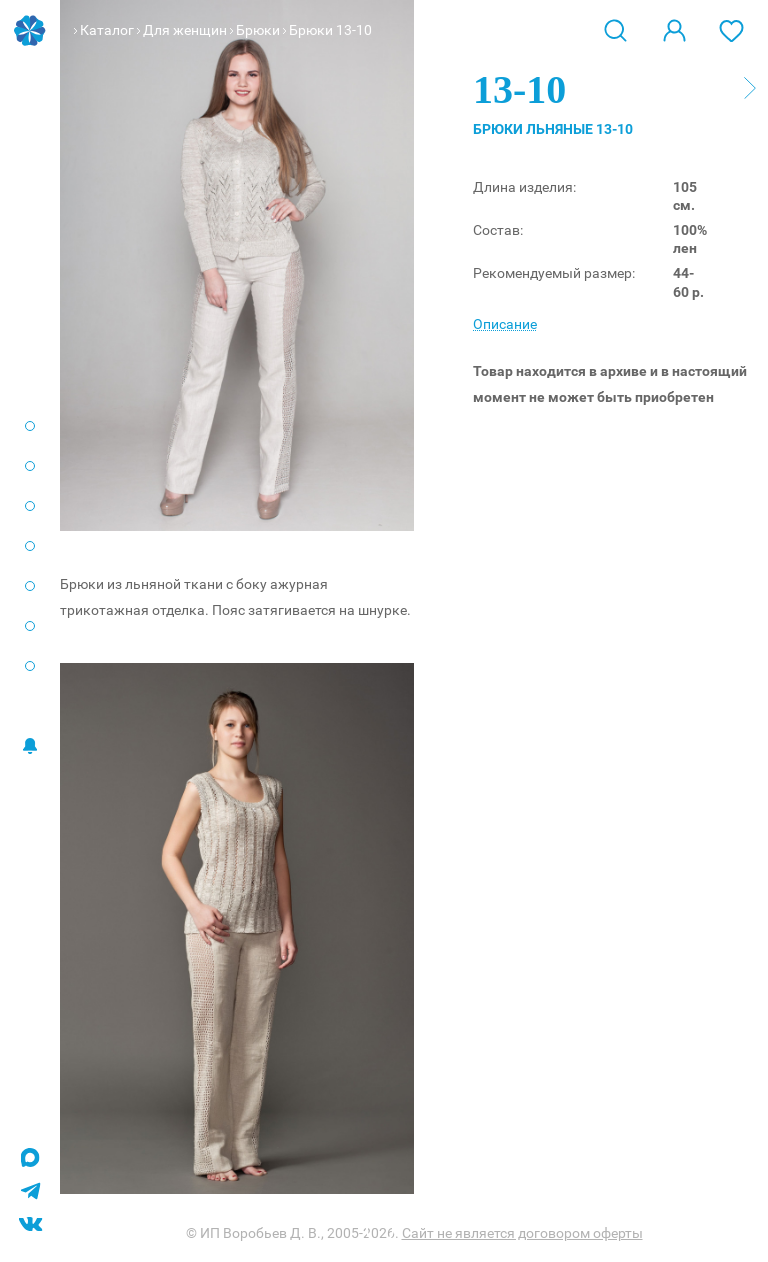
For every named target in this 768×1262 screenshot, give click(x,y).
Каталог (107, 30)
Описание (505, 324)
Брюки (258, 30)
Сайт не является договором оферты (522, 1233)
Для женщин (185, 30)
